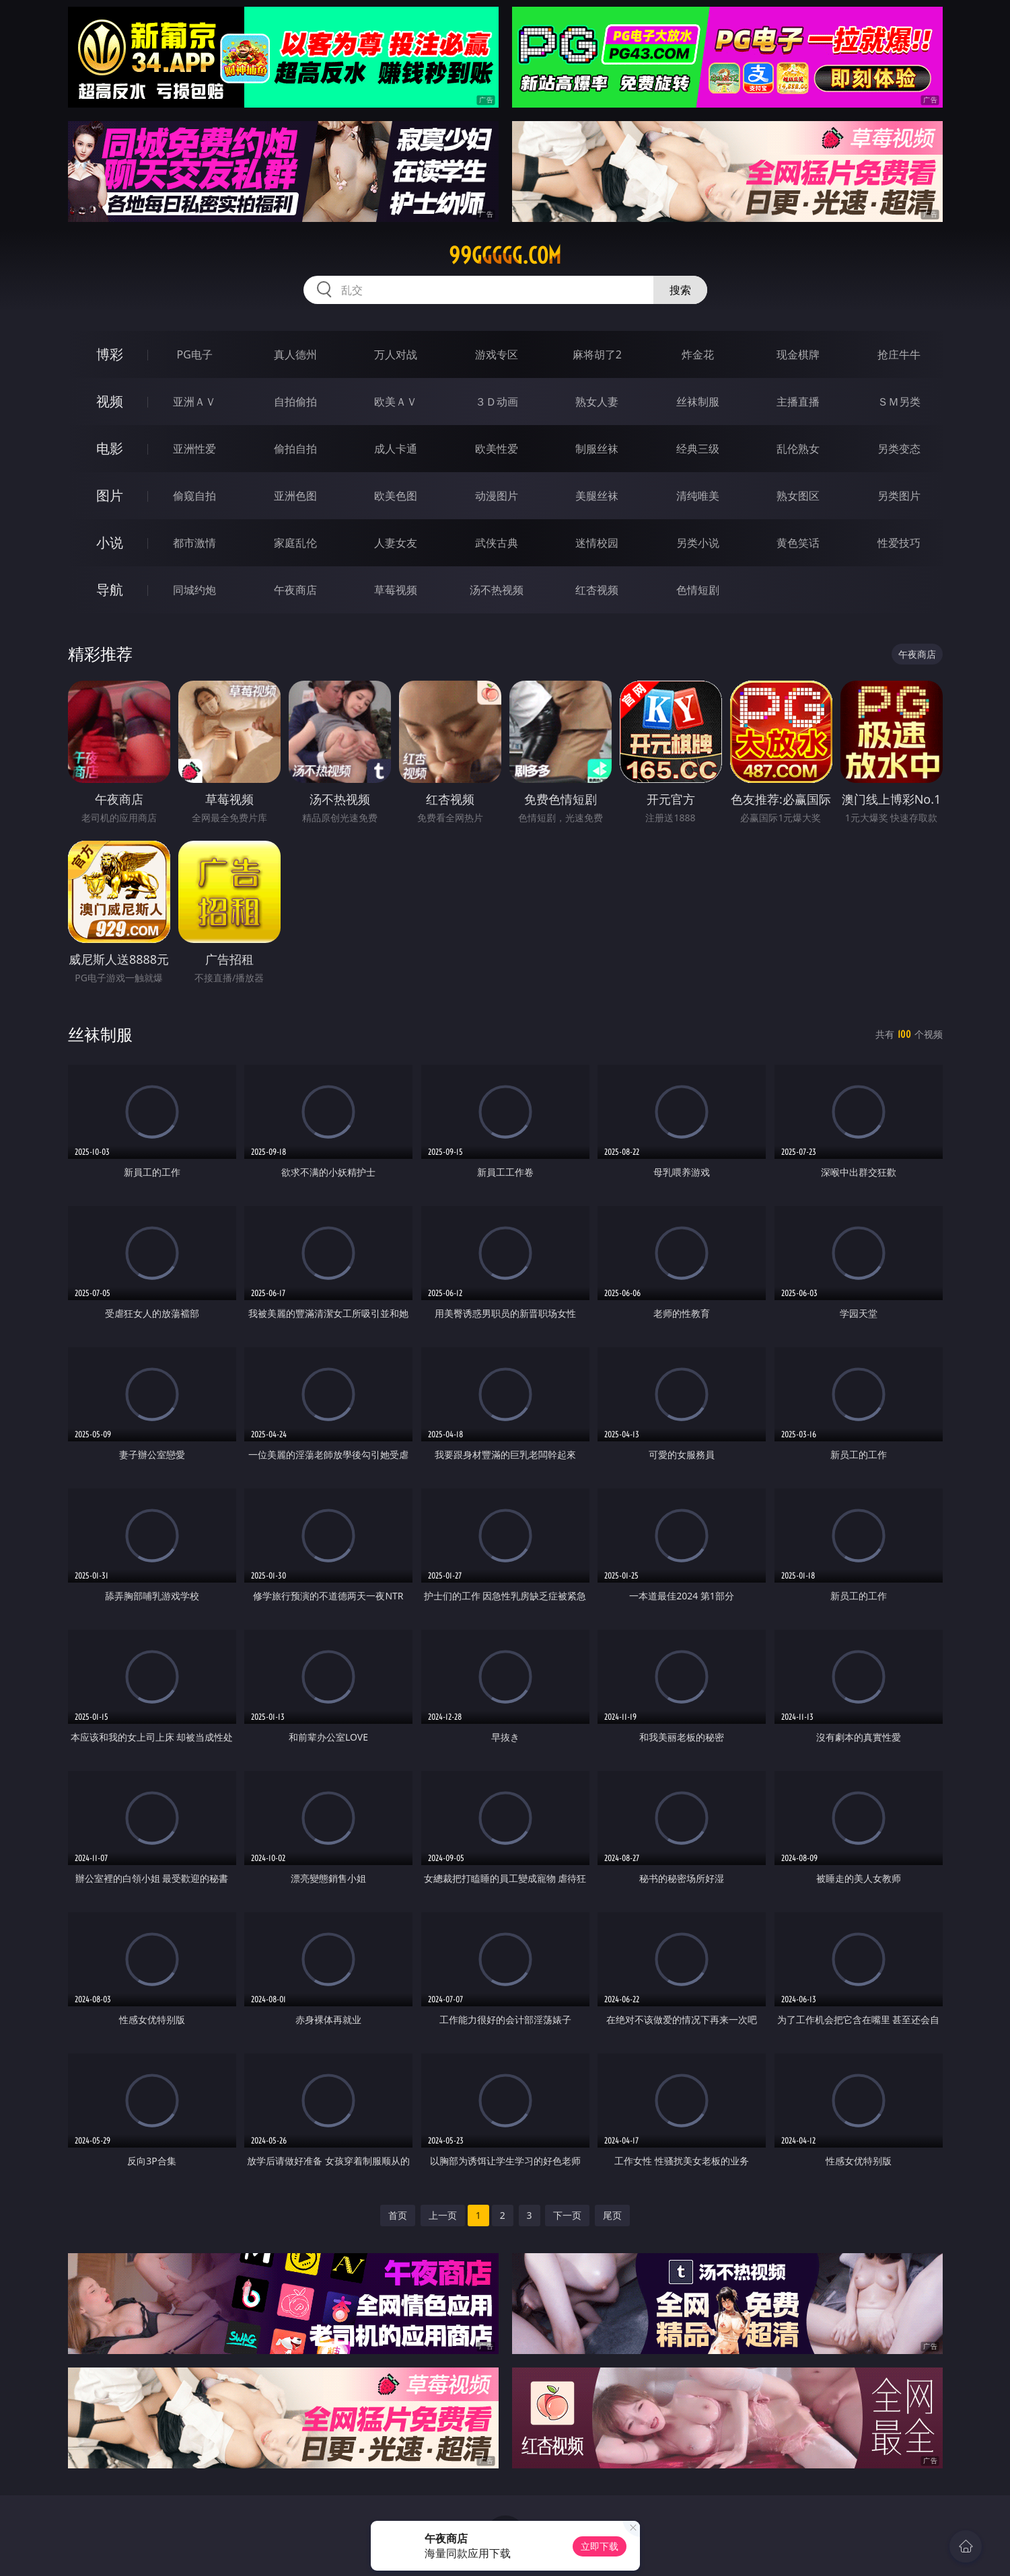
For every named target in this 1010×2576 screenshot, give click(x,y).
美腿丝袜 (596, 495)
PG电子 (195, 354)
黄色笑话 (798, 542)
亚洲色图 (295, 495)
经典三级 (697, 448)
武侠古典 (496, 542)
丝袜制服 (697, 401)
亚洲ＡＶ (194, 401)
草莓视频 (395, 589)
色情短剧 (697, 589)
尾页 (612, 2215)
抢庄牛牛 (899, 354)
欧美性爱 (496, 448)
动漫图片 (496, 495)
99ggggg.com (505, 255)
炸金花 (698, 354)
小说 (109, 542)
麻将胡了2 (597, 354)
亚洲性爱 (194, 448)
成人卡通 (395, 448)
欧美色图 (395, 495)
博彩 (109, 354)
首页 (397, 2215)
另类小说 (697, 542)
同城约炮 (194, 589)
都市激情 (194, 542)
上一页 (443, 2215)
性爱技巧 (899, 542)
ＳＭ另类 (899, 401)
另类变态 (899, 448)
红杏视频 (596, 589)
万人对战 (395, 354)
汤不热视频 (497, 589)
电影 (109, 448)
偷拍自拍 (295, 448)
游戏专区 (496, 354)
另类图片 (899, 495)
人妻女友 (395, 542)
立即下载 (599, 2546)
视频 (109, 401)
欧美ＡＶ (395, 401)
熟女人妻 (596, 401)
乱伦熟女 (798, 448)
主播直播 (798, 401)
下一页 (567, 2215)
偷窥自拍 (194, 495)
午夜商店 (295, 589)
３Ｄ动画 (496, 401)
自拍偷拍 (295, 401)
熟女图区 (798, 495)
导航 (109, 589)
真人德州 (295, 354)
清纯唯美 (697, 495)
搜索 (680, 289)
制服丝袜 (596, 448)
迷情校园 (596, 542)
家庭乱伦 (295, 542)
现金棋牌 (798, 354)
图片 (109, 495)
